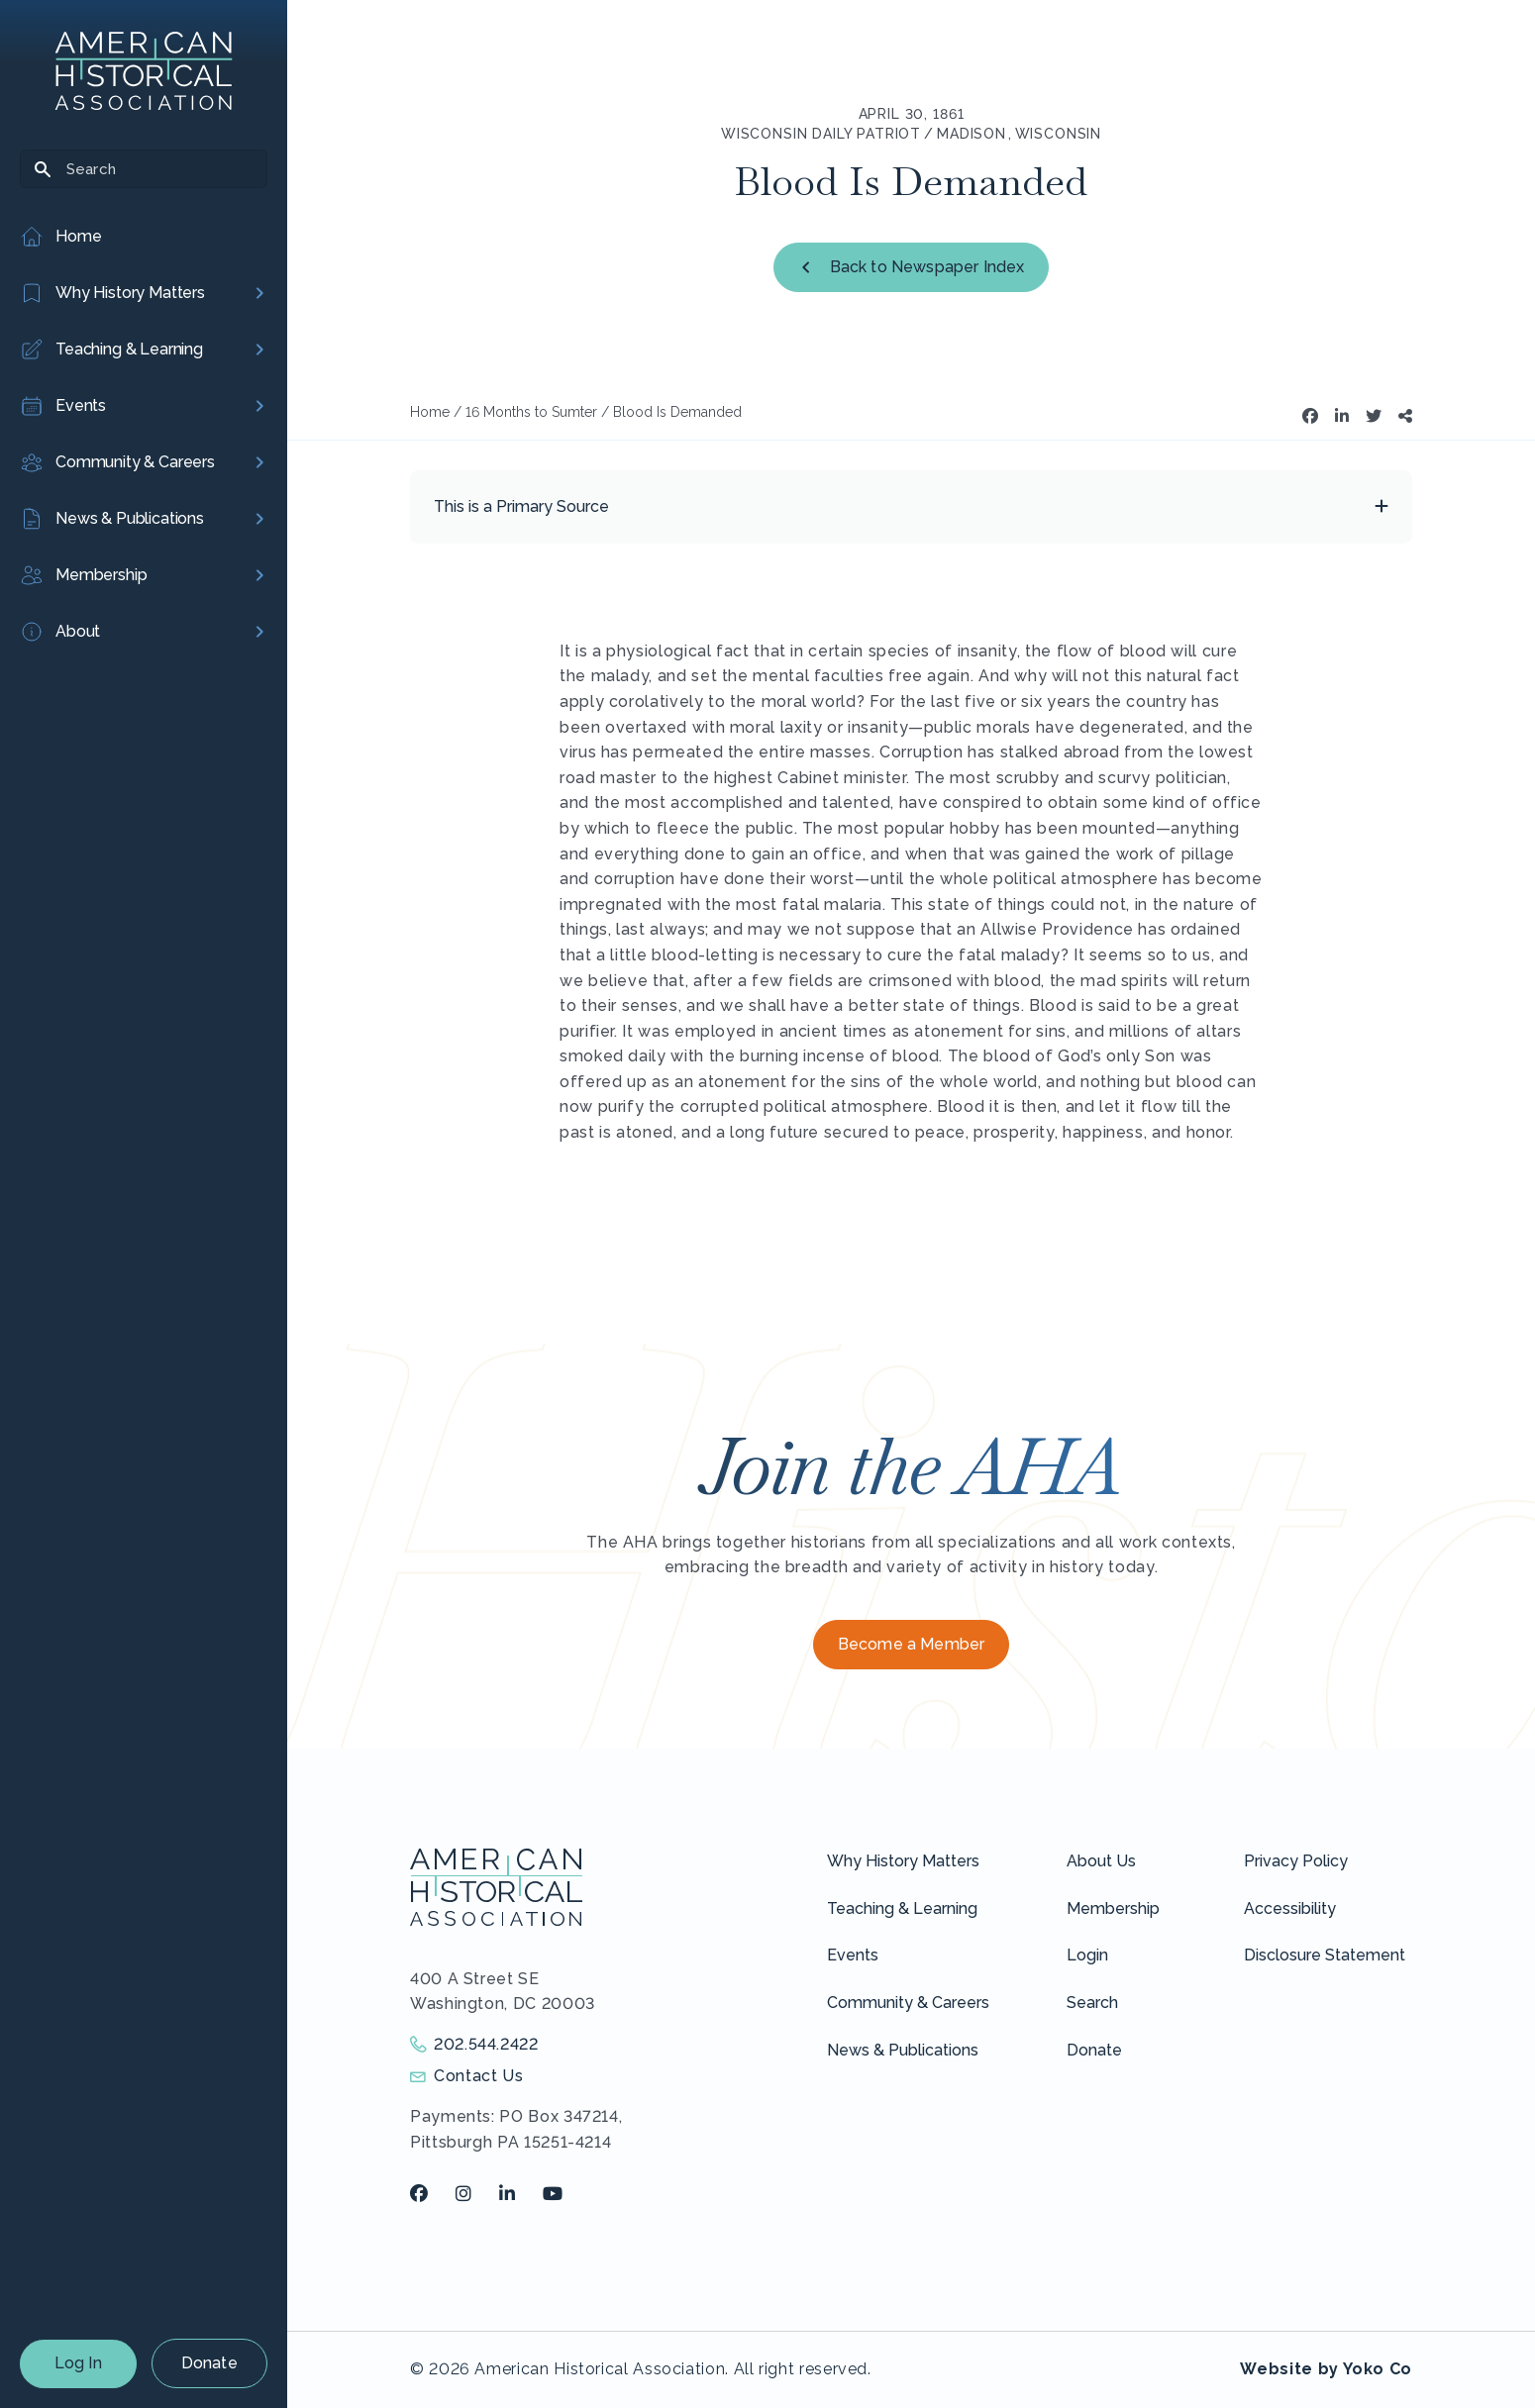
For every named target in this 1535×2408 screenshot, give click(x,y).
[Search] (143, 169)
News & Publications (902, 2050)
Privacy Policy (1296, 1861)
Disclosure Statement (1324, 1955)
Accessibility (1290, 1908)
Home (430, 412)
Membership (1113, 1908)
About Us (1101, 1861)
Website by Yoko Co (1326, 2368)
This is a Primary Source (521, 506)
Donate (209, 2363)
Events (852, 1955)
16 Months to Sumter (531, 412)
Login (1087, 1955)
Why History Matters (903, 1861)
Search (1092, 2002)
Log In (78, 2363)
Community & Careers (908, 2002)
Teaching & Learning (902, 1908)
